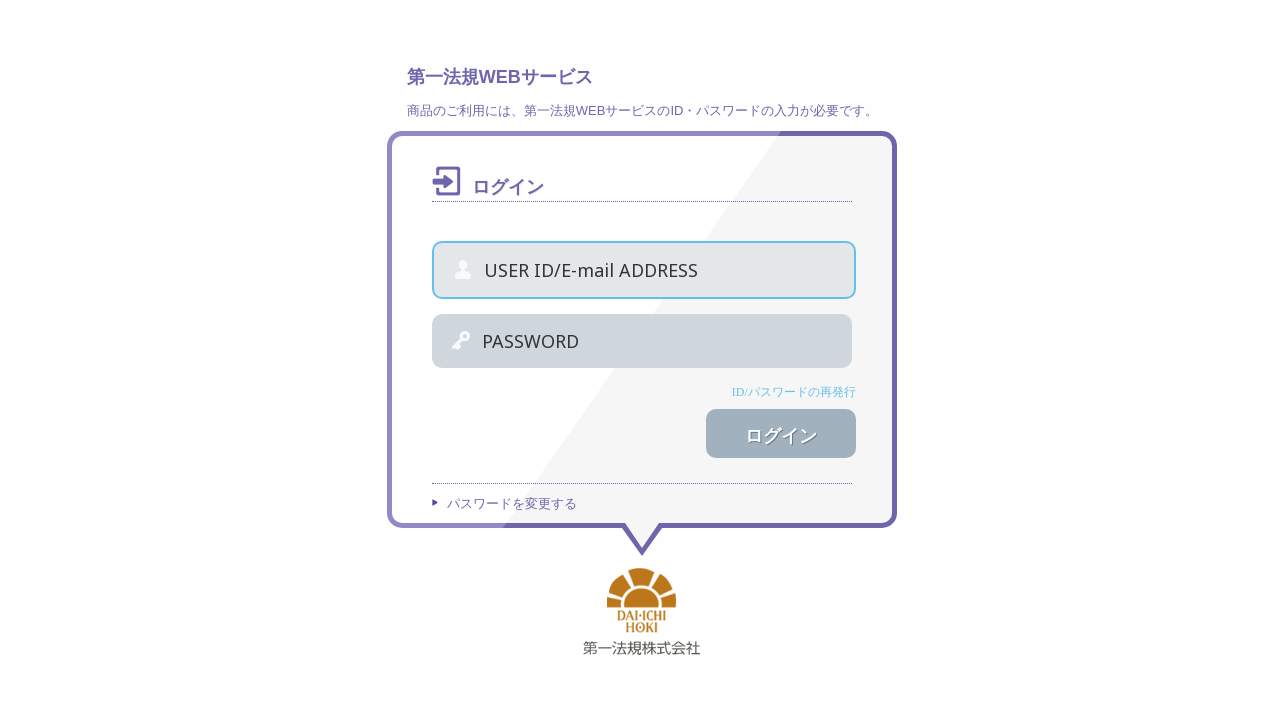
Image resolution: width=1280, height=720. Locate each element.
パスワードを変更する (512, 503)
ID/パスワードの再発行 (794, 392)
